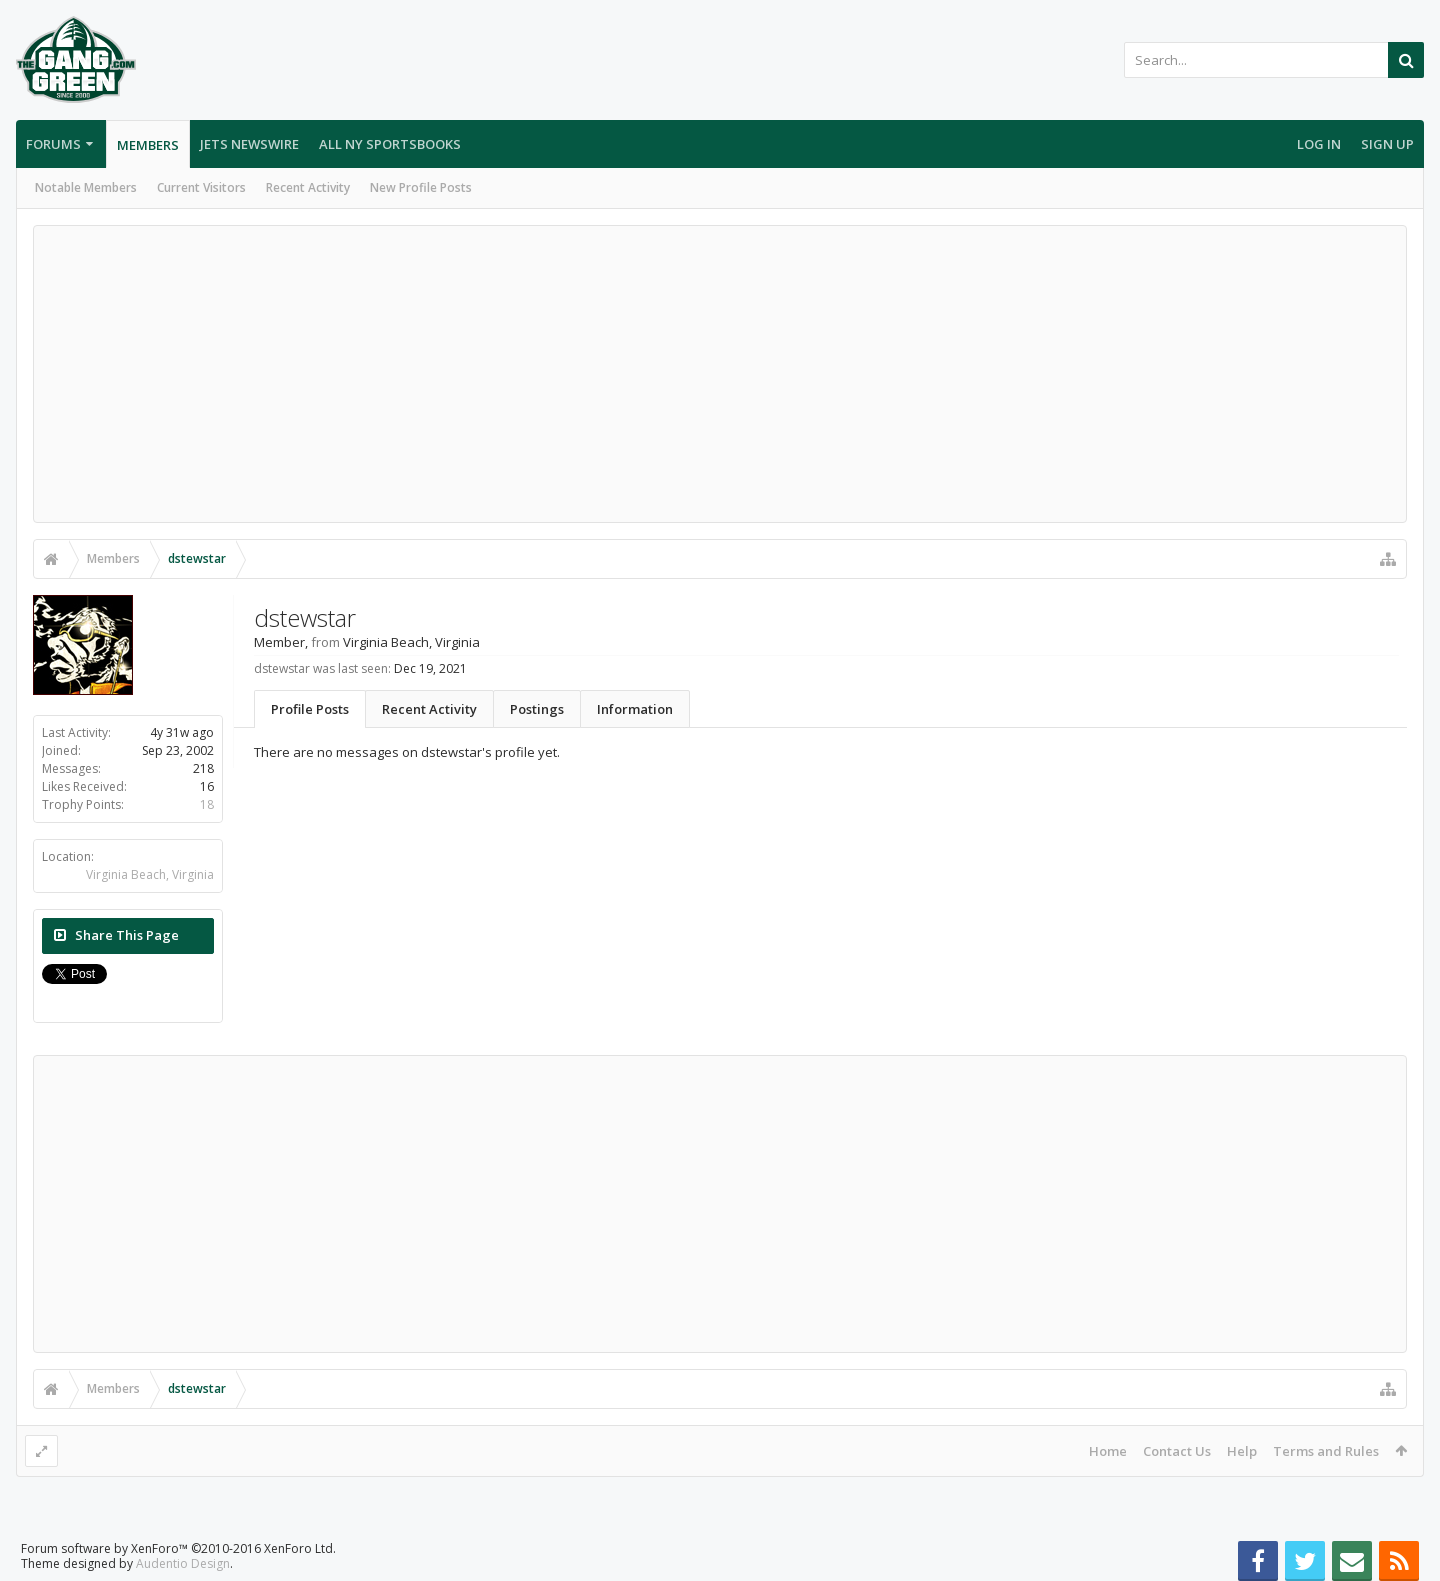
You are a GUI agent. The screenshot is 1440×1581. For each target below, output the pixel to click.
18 (207, 804)
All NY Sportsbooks (390, 144)
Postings (537, 709)
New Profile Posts (421, 187)
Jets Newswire (249, 144)
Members (148, 145)
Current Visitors (201, 187)
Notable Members (86, 187)
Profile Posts (310, 709)
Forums (53, 144)
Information (635, 709)
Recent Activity (308, 187)
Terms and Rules (1326, 1451)
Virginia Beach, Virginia (150, 874)
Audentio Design (183, 1563)
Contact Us (1177, 1451)
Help (1242, 1451)
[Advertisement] (720, 374)
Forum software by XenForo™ (178, 1548)
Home (1108, 1451)
